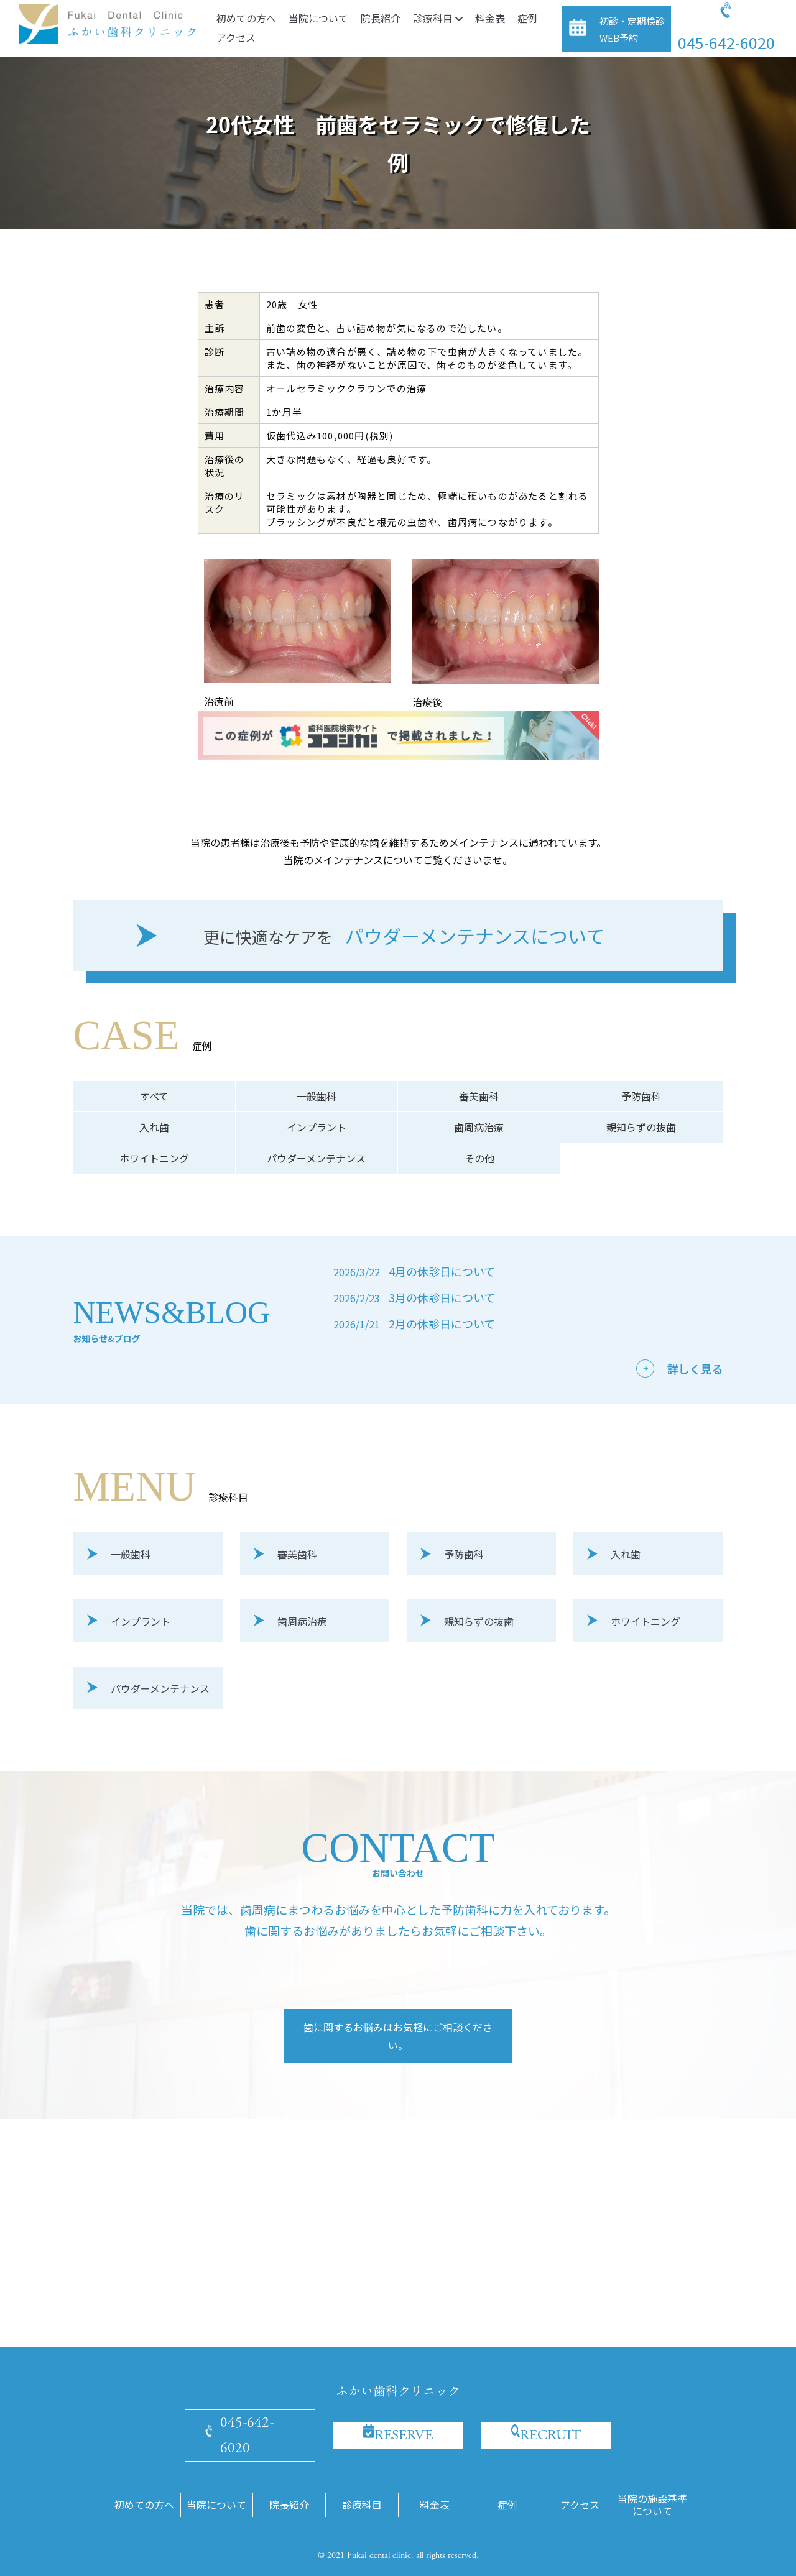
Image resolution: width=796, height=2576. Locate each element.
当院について (318, 18)
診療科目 (438, 18)
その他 (479, 1158)
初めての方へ (246, 18)
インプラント (316, 1127)
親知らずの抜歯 (641, 1127)
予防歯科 (641, 1095)
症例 (527, 18)
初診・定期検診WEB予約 (632, 29)
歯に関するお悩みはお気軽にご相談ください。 (398, 2036)
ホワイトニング (154, 1158)
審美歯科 (479, 1095)
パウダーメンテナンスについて (403, 937)
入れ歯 (154, 1127)
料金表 (490, 18)
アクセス (236, 37)
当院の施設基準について (652, 2504)
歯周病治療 (479, 1127)
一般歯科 (316, 1095)
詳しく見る (695, 1369)
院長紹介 (380, 18)
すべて (154, 1095)
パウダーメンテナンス (316, 1158)
